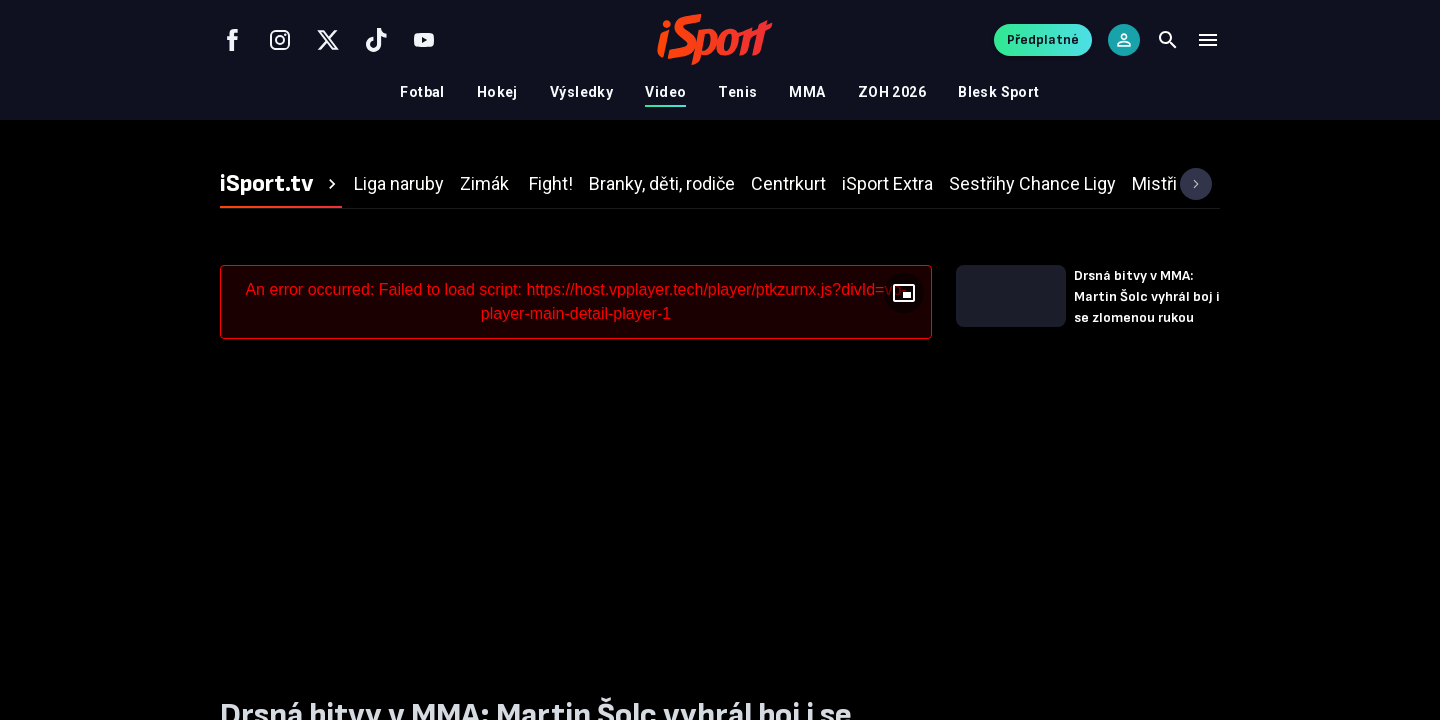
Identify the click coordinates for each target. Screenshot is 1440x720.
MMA (807, 92)
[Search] (1168, 40)
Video (665, 92)
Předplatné (1043, 39)
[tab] (281, 184)
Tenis (737, 92)
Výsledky (581, 92)
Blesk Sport (999, 92)
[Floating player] (904, 293)
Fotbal (422, 92)
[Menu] (1208, 40)
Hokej (497, 92)
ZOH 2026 (892, 92)
